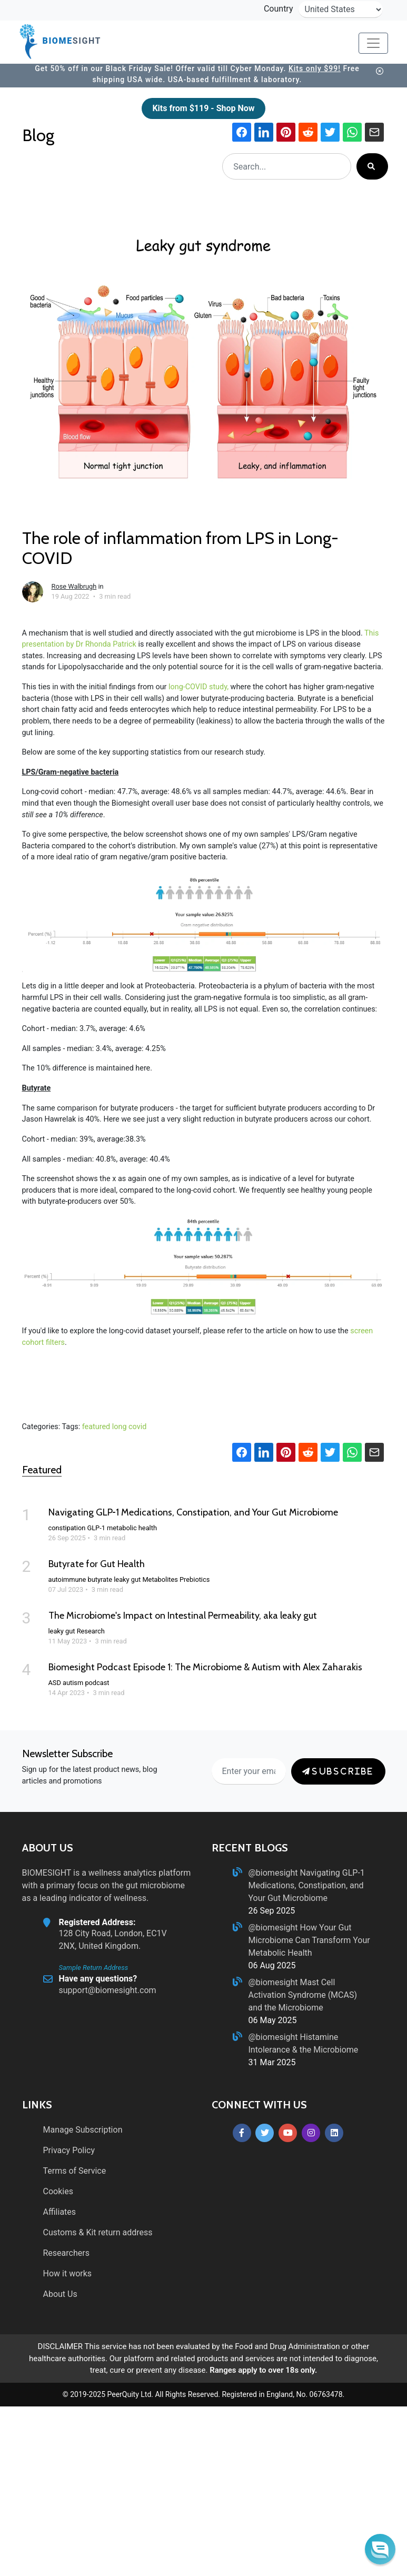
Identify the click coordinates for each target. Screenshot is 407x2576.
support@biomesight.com (107, 1990)
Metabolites (159, 1579)
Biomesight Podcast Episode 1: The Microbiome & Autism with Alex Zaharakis (205, 1667)
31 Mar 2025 (272, 2062)
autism (73, 1683)
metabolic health (132, 1528)
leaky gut (127, 1579)
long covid (129, 1426)
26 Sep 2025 (272, 1911)
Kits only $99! (315, 68)
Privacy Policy (69, 2150)
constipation (67, 1528)
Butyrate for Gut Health (96, 1564)
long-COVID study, (198, 686)
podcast (97, 1683)
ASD (54, 1683)
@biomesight (274, 1873)
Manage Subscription (83, 2130)
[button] (380, 2549)
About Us (60, 2294)
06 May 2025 (273, 2020)
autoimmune (67, 1579)
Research (91, 1631)
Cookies (58, 2191)
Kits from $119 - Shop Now (203, 108)
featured (96, 1426)
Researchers (66, 2253)
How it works (67, 2273)
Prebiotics (195, 1579)
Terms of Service (74, 2171)
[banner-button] (379, 71)
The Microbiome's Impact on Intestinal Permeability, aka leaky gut (182, 1615)
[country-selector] (341, 9)
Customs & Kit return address (98, 2232)
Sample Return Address (93, 1967)
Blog (40, 135)
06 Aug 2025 (272, 1965)
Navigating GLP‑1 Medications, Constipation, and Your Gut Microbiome (193, 1512)
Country (278, 9)
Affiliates (59, 2212)
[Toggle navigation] (373, 43)
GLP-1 (96, 1528)
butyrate (100, 1579)
